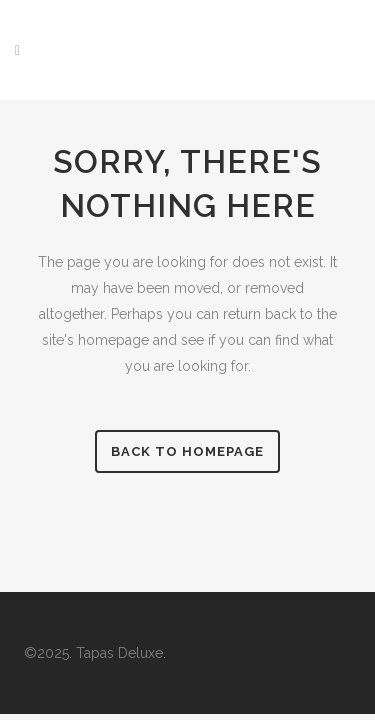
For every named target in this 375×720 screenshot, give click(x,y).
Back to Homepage (187, 451)
